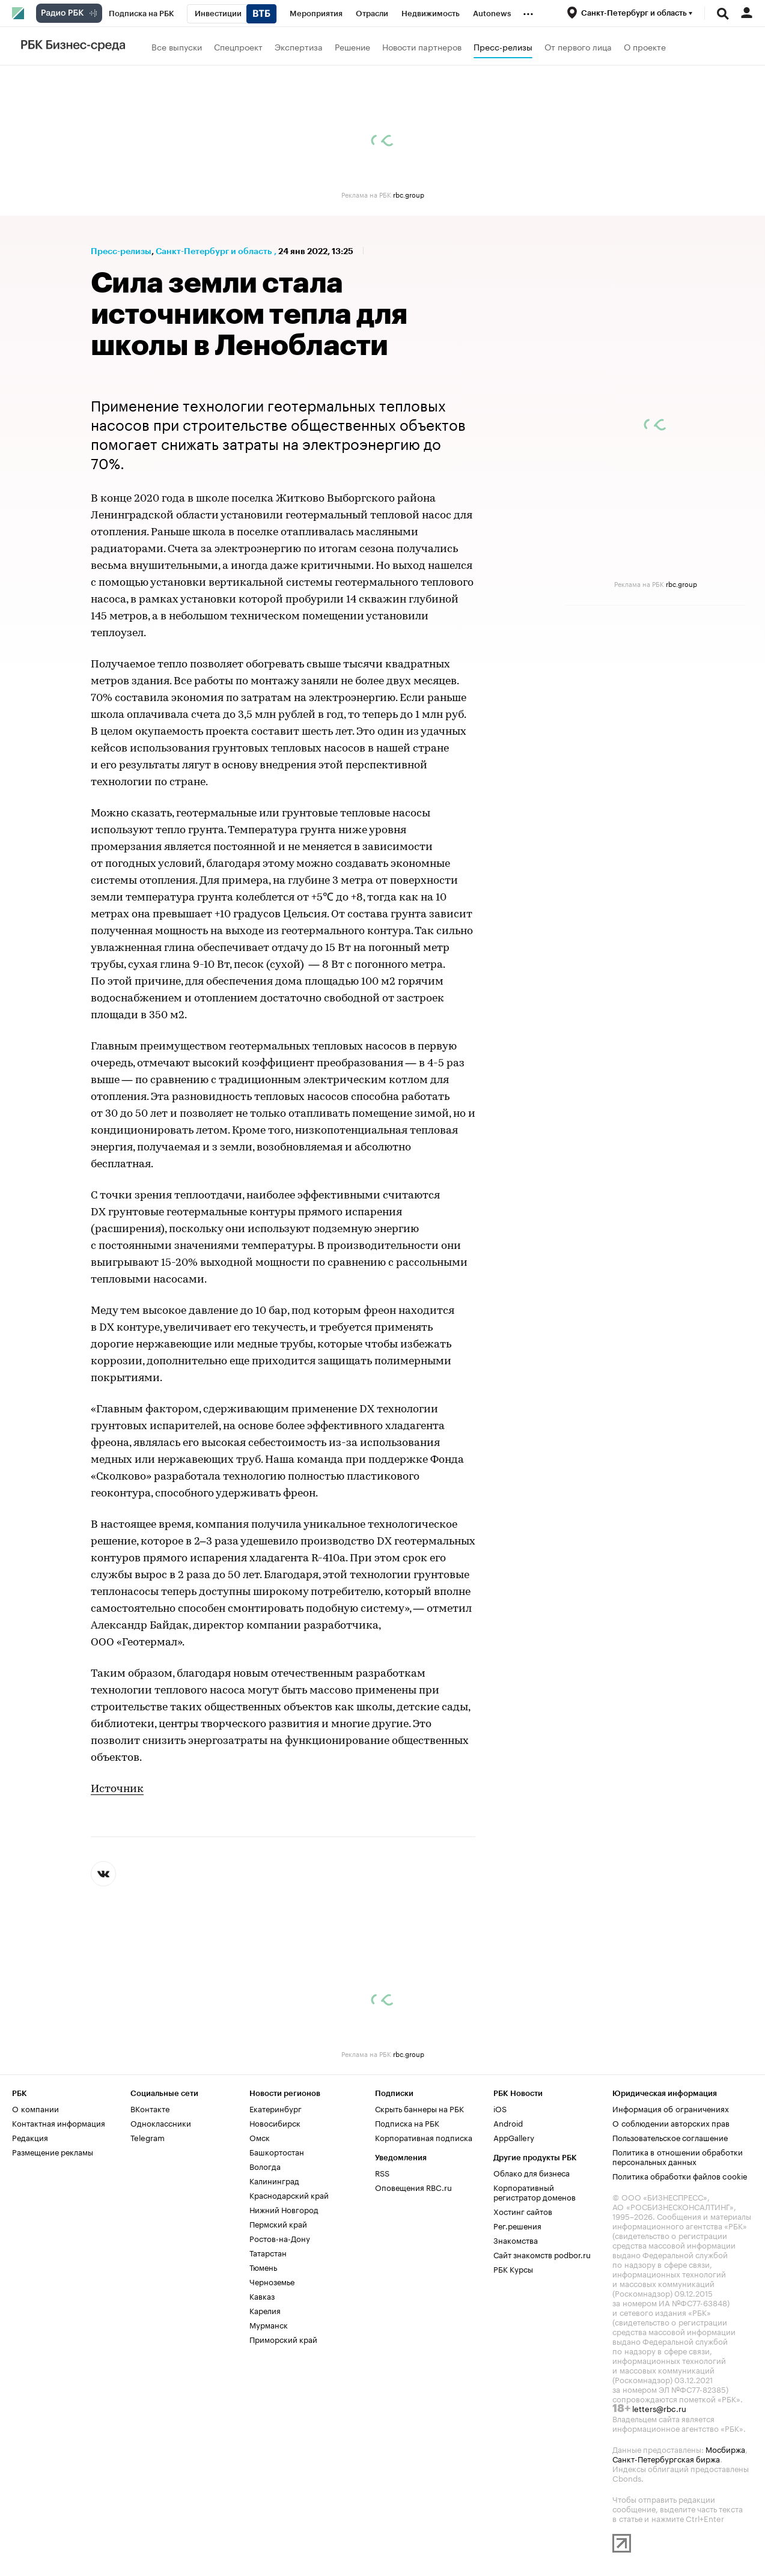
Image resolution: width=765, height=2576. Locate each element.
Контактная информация (58, 2122)
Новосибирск (274, 2122)
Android (508, 2122)
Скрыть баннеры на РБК (419, 2108)
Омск (259, 2137)
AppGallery (513, 2137)
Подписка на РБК (407, 2122)
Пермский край (278, 2223)
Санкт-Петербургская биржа (666, 2458)
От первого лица (578, 46)
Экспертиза (299, 46)
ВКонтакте (149, 2108)
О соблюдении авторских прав (671, 2122)
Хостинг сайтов (522, 2211)
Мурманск (268, 2324)
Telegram (147, 2137)
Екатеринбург (275, 2108)
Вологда (265, 2166)
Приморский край (283, 2339)
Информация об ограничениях (670, 2108)
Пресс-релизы (503, 46)
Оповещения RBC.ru (413, 2187)
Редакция (30, 2137)
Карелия (265, 2310)
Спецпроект (238, 46)
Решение (352, 46)
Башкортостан (276, 2151)
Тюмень (263, 2267)
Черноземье (271, 2281)
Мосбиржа (725, 2449)
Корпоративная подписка (423, 2137)
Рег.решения (517, 2225)
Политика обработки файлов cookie (680, 2175)
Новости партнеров (422, 46)
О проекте (645, 46)
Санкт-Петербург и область (214, 251)
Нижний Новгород (283, 2209)
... (528, 11)
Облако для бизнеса (531, 2172)
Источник (117, 1789)
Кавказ (262, 2295)
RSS (382, 2172)
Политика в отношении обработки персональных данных (677, 2156)
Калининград (274, 2180)
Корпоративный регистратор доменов (534, 2191)
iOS (500, 2108)
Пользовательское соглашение (670, 2137)
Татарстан (268, 2252)
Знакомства (515, 2240)
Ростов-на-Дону (279, 2238)
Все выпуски (176, 46)
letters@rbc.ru (659, 2408)
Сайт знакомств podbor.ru (542, 2254)
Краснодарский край (289, 2195)
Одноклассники (160, 2122)
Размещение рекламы (52, 2151)
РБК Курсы (513, 2268)
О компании (35, 2108)
